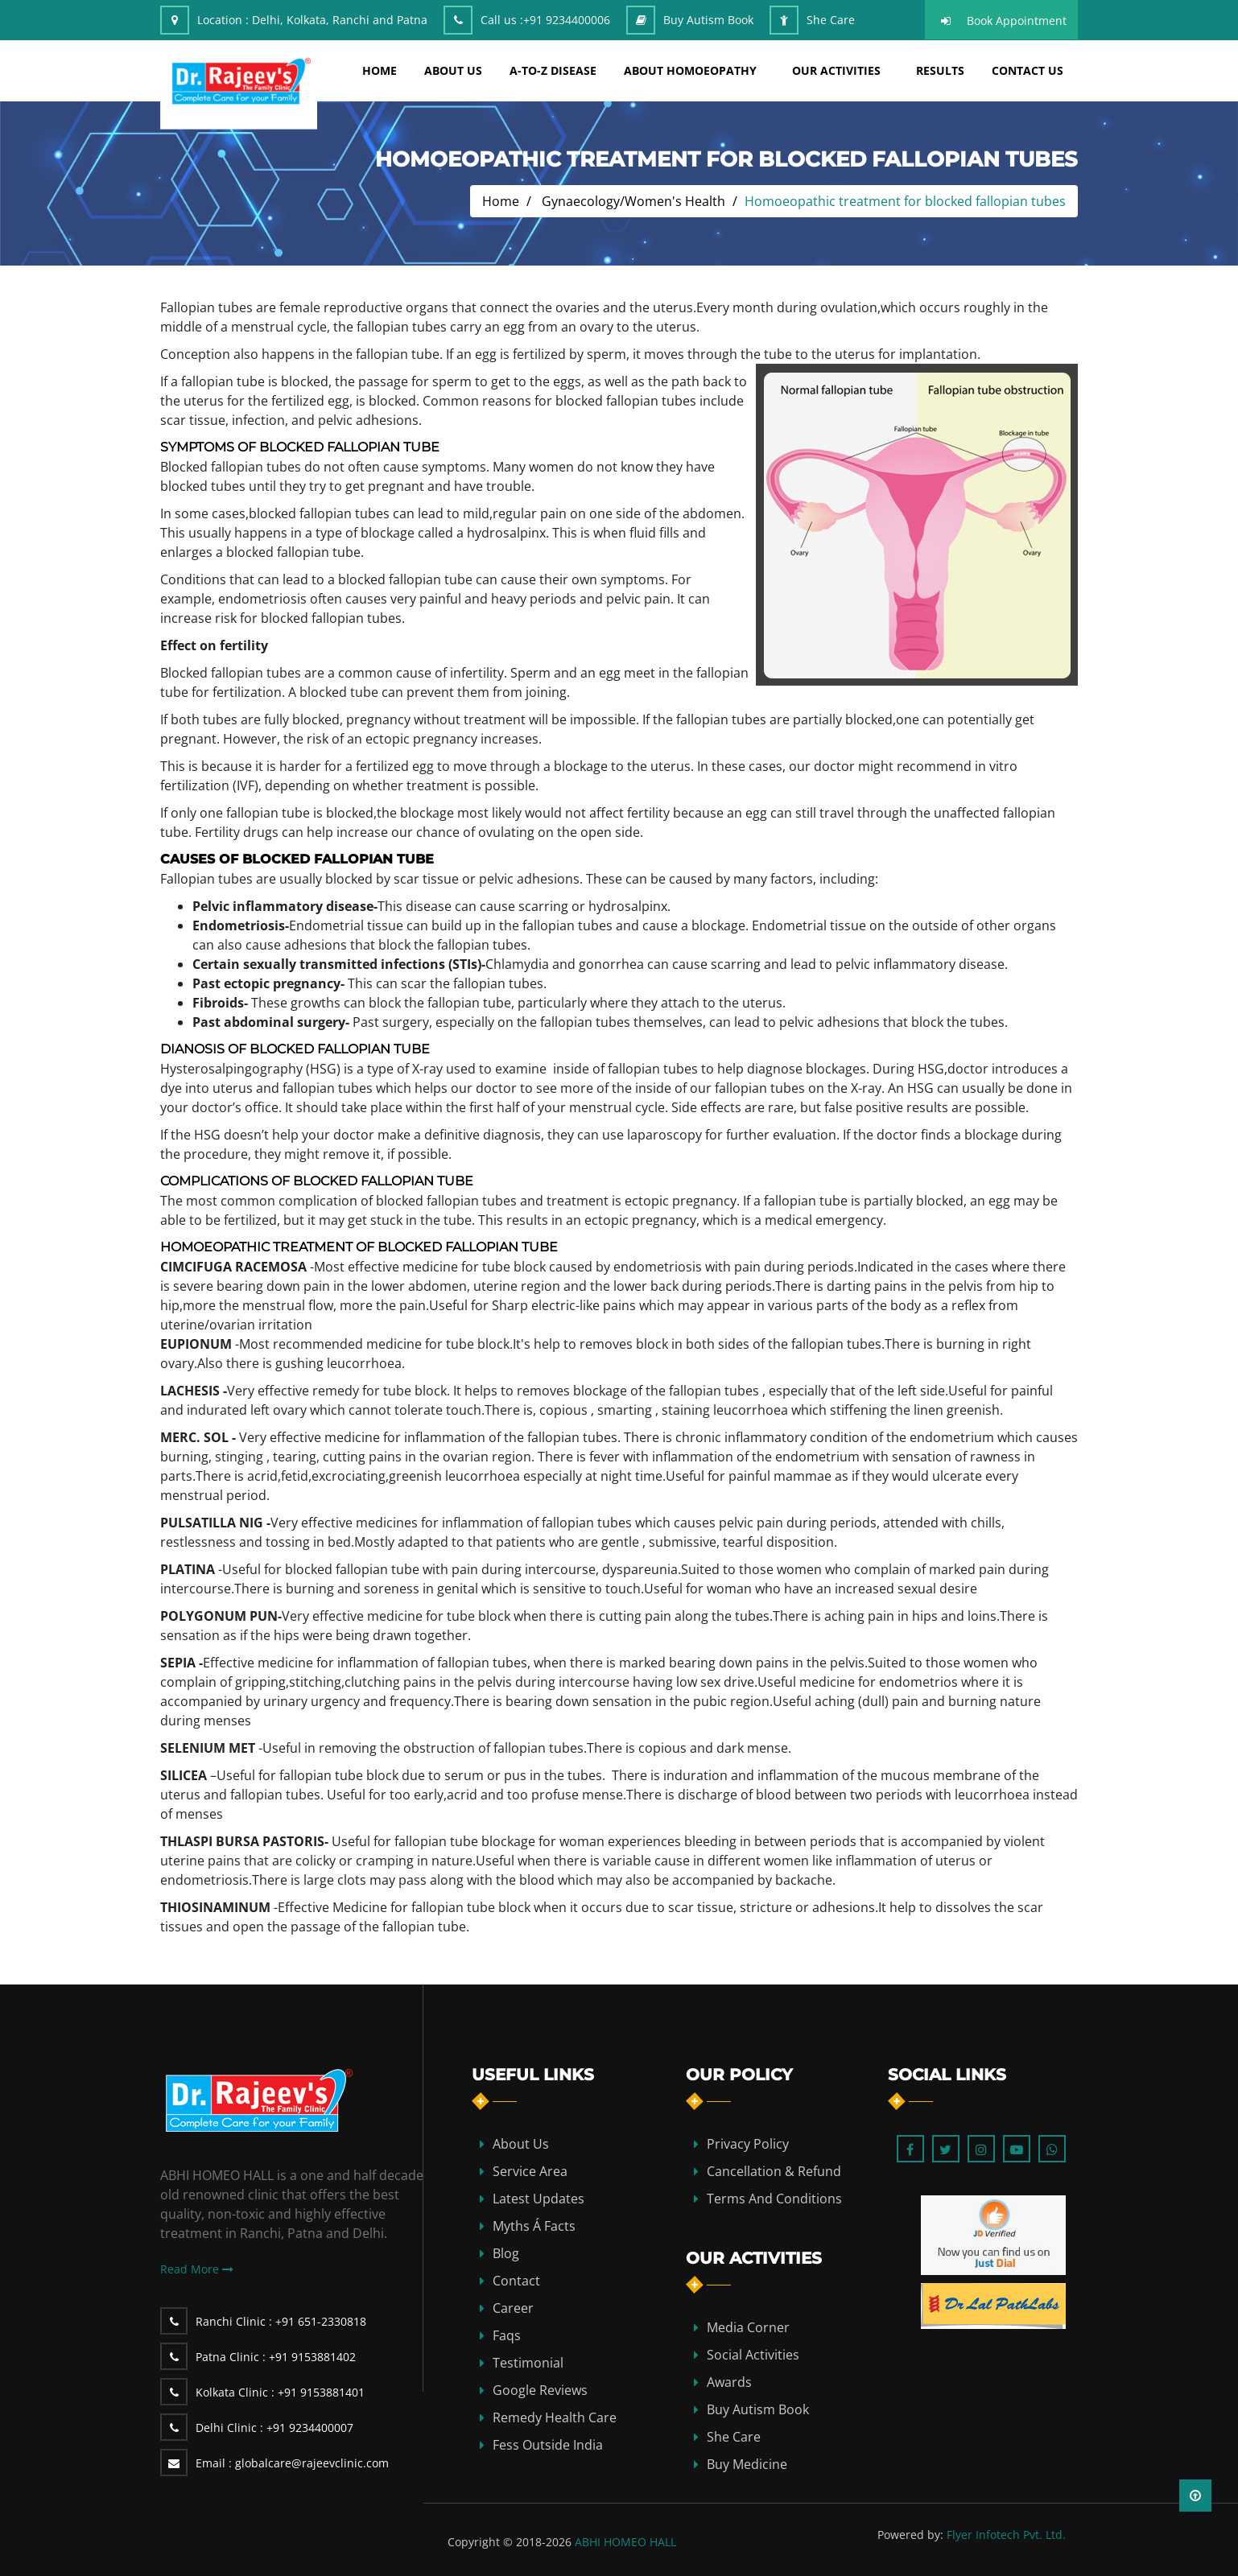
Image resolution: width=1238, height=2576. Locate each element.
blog (506, 2253)
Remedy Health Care (555, 2417)
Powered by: (910, 2534)
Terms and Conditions (774, 2198)
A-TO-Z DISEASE (553, 70)
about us (453, 70)
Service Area (530, 2171)
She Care (831, 19)
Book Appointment (1017, 20)
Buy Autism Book (708, 19)
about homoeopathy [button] (690, 70)
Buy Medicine (747, 2464)
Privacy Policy (748, 2144)
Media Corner (748, 2327)
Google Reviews (540, 2390)
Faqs (507, 2335)
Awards (729, 2382)
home (379, 70)
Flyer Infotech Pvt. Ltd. (1006, 2534)
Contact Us (1027, 70)
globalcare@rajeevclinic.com (292, 2463)
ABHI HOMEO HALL (625, 2541)
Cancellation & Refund (774, 2171)
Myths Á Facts (534, 2226)
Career (513, 2308)
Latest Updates (538, 2198)
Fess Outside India (548, 2445)
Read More (196, 2269)
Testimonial (528, 2363)
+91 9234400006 (566, 19)
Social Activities (753, 2355)
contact (516, 2281)
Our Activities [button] (836, 70)
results (940, 70)
